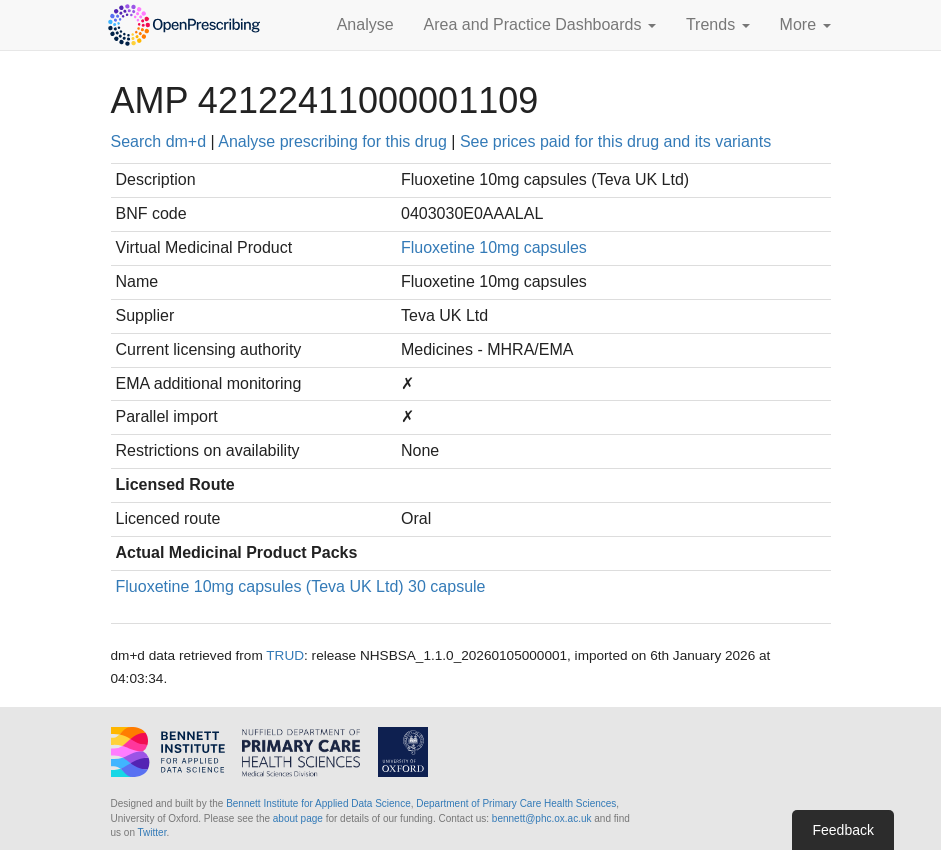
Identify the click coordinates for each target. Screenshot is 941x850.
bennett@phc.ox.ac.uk (542, 818)
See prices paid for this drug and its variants (615, 141)
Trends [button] (718, 24)
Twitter (152, 832)
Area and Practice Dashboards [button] (540, 24)
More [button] (805, 24)
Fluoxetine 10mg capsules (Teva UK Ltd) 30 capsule (301, 586)
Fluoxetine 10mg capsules (494, 247)
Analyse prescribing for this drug (332, 141)
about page (298, 818)
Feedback (842, 830)
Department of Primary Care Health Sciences (516, 803)
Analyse (365, 24)
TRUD (285, 655)
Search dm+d (159, 141)
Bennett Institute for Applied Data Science (318, 803)
